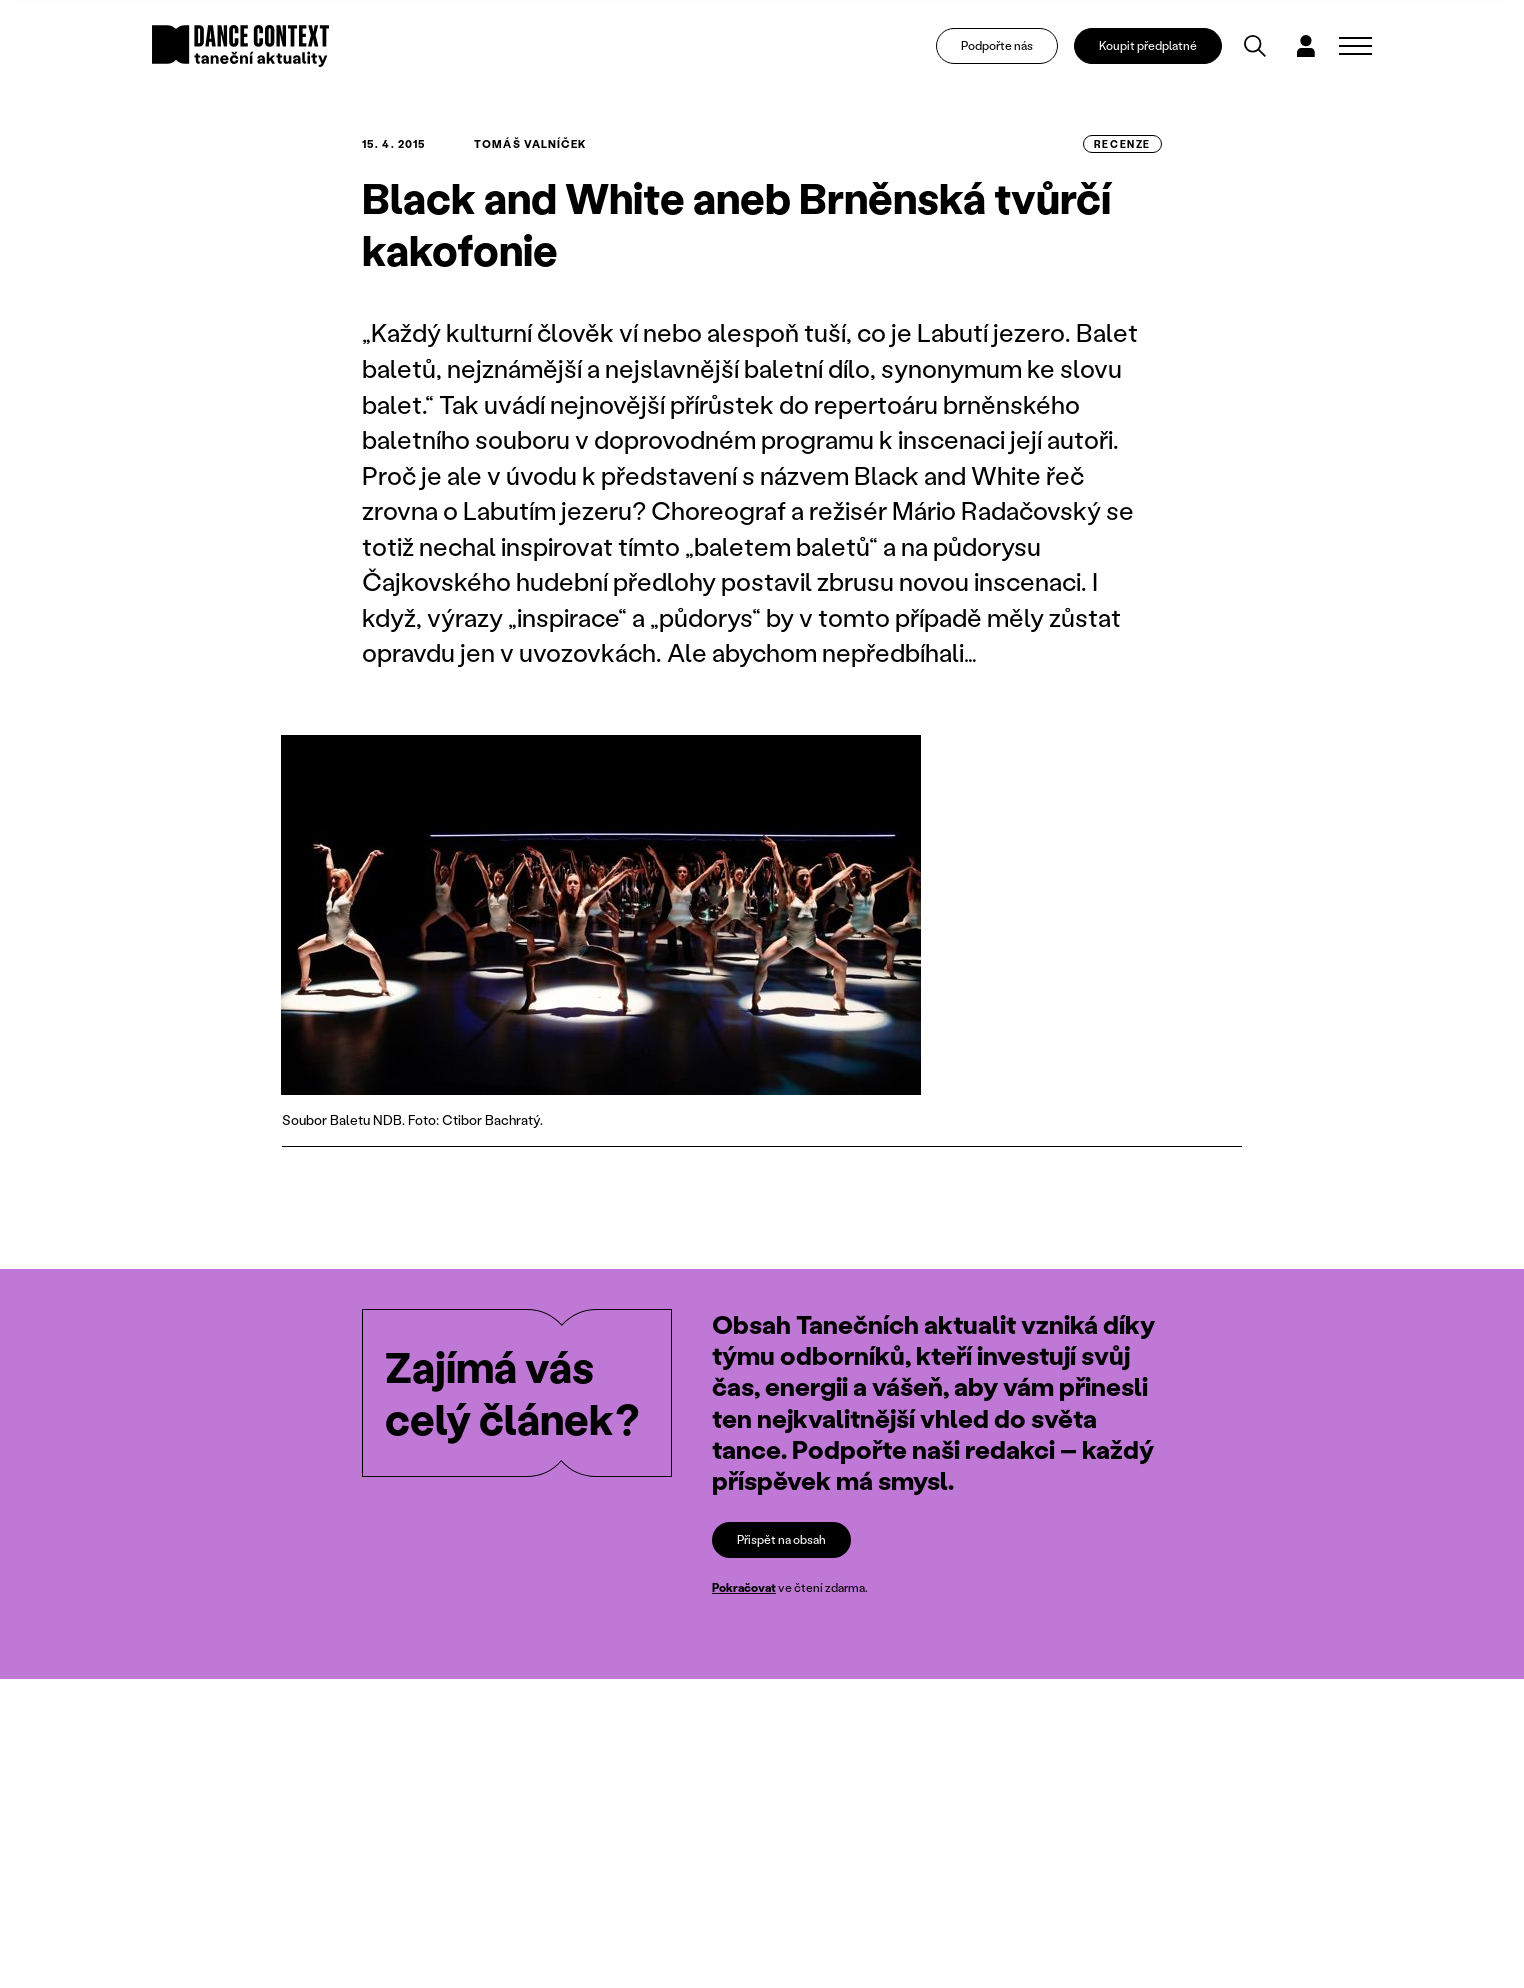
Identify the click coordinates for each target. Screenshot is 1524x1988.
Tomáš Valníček (530, 144)
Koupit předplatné (1148, 45)
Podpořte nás (997, 45)
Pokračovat (744, 1587)
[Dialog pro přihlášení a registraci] (1306, 46)
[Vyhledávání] (1255, 46)
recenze (1122, 144)
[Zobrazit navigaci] (1355, 46)
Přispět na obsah (781, 1539)
